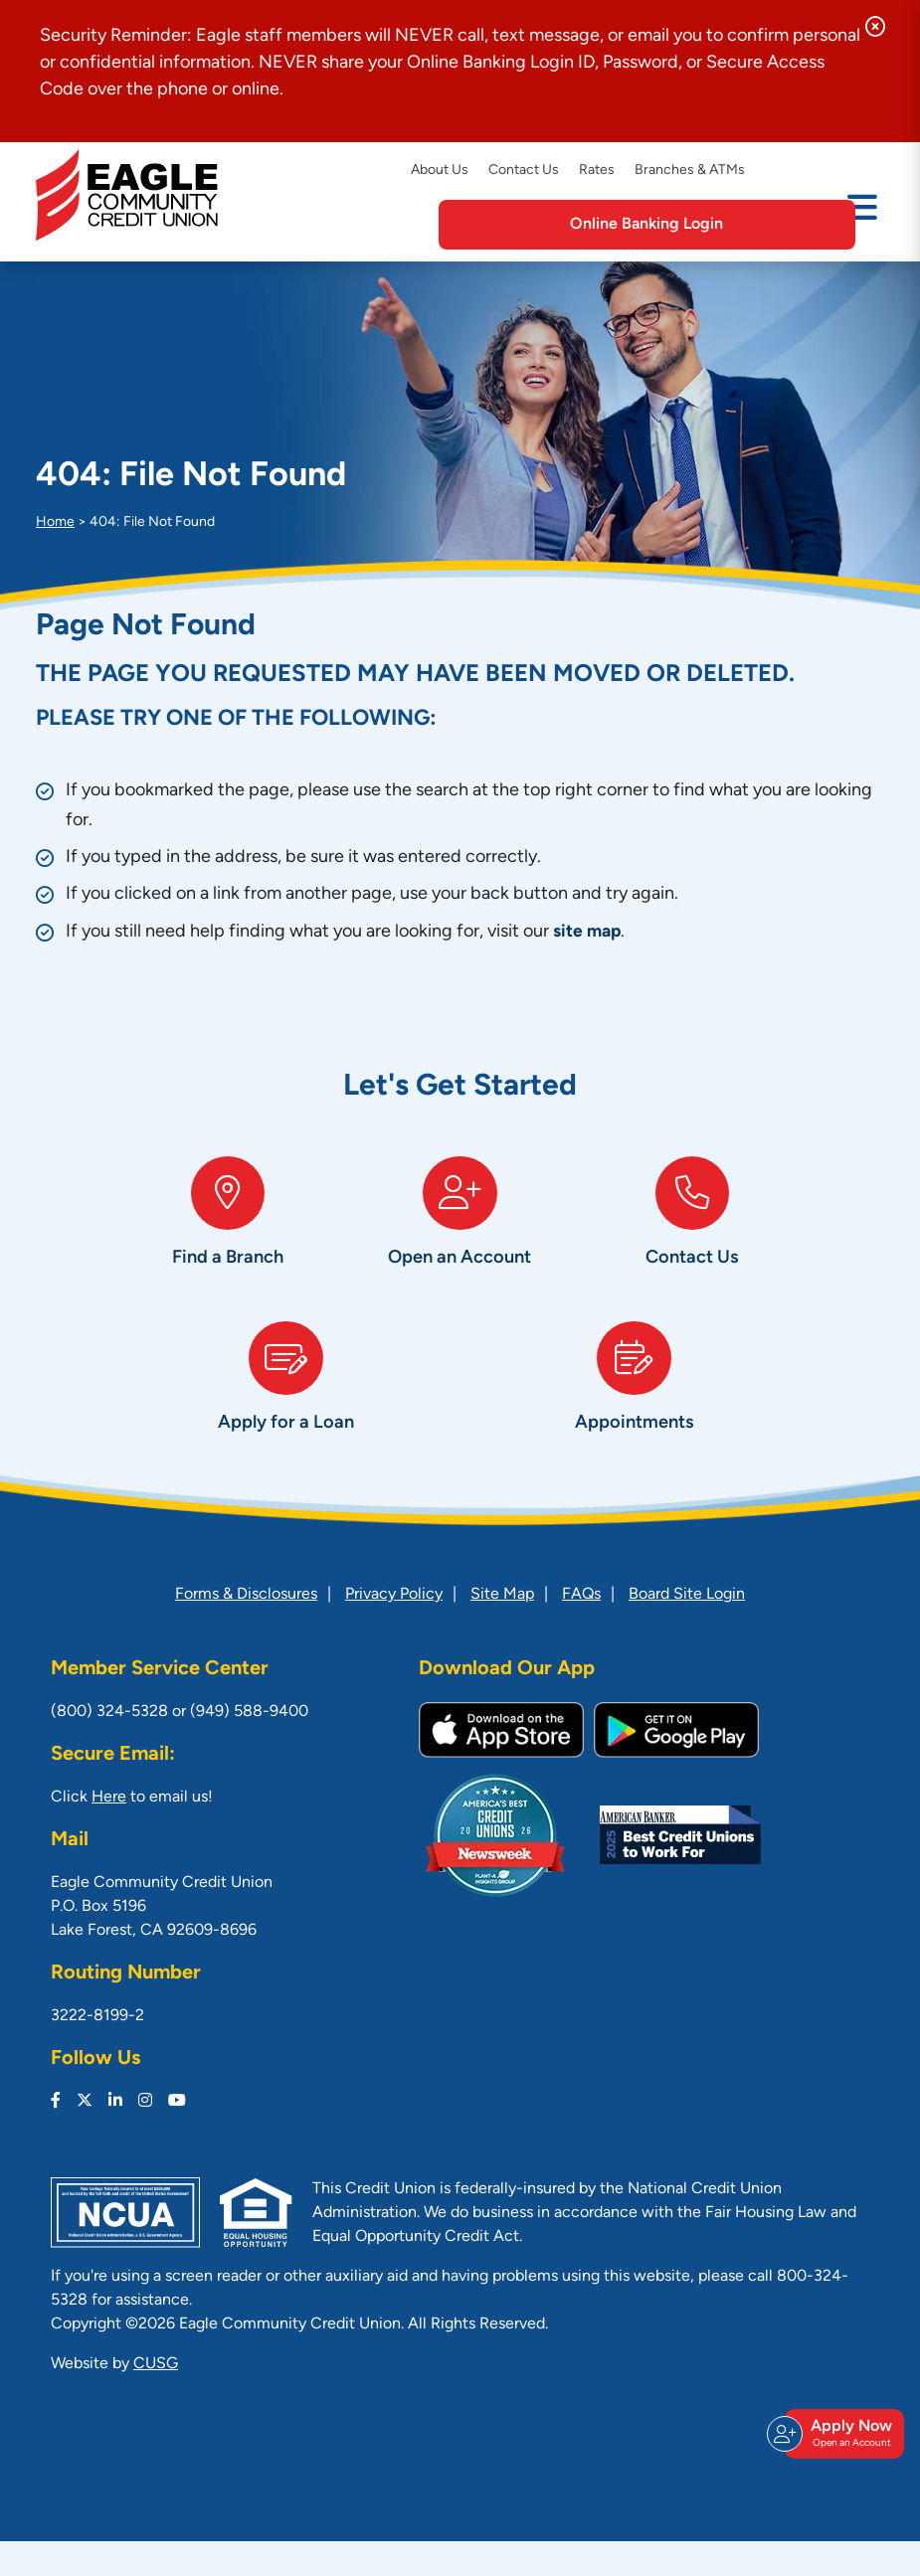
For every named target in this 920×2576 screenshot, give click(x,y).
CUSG (155, 2399)
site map (588, 932)
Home (55, 522)
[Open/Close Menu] (862, 223)
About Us (439, 170)
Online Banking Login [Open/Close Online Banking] (725, 225)
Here (109, 1832)
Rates (597, 170)
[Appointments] (634, 1419)
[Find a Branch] (228, 1237)
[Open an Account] (460, 1237)
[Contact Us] (692, 1237)
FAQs (581, 1629)
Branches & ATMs (690, 170)
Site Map (502, 1629)
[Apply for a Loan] (286, 1419)
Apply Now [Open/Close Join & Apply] (841, 2452)
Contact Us (523, 170)
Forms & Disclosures (246, 1629)
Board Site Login (687, 1629)
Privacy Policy (394, 1629)
